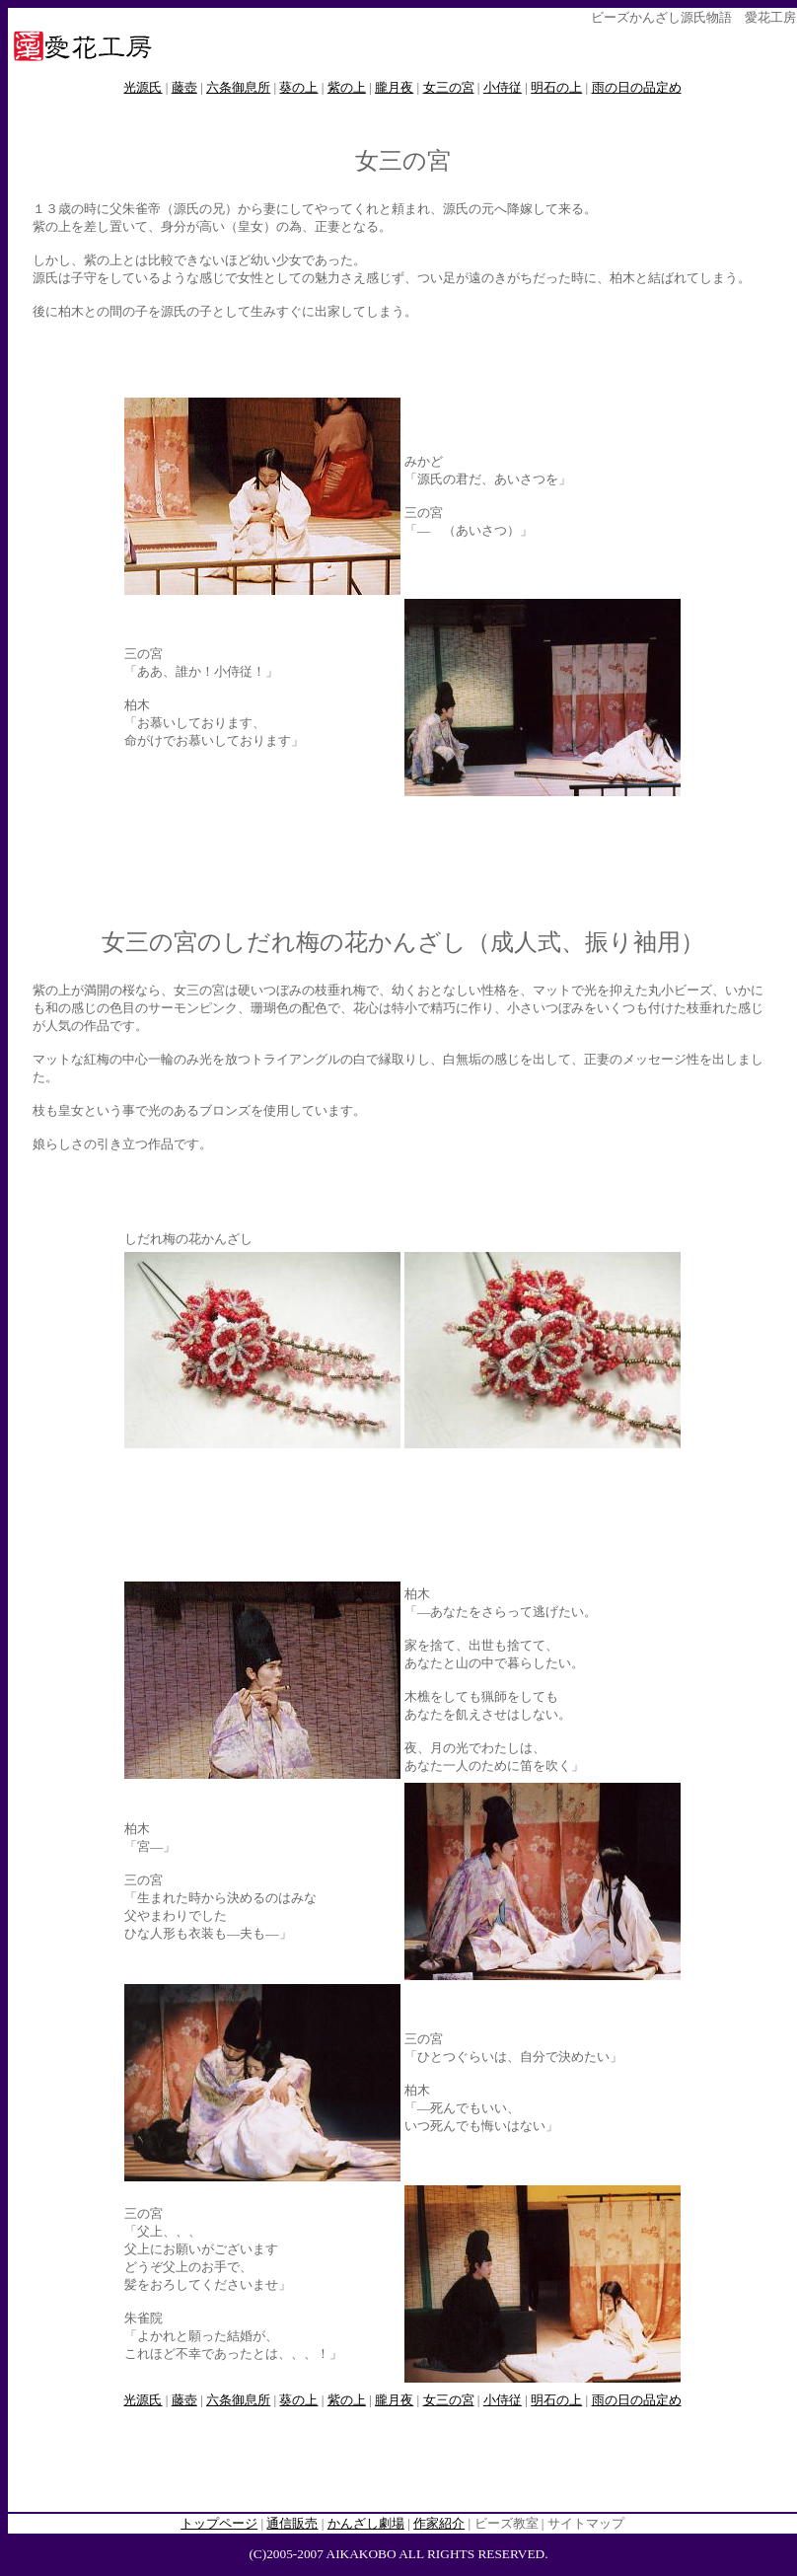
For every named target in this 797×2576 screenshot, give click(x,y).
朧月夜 (394, 87)
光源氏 (142, 87)
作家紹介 (439, 2523)
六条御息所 (238, 87)
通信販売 (292, 2523)
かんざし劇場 (365, 2523)
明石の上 (556, 87)
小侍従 (502, 87)
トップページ (219, 2523)
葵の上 (298, 87)
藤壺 (184, 87)
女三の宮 (448, 87)
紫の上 (346, 87)
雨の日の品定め (637, 87)
